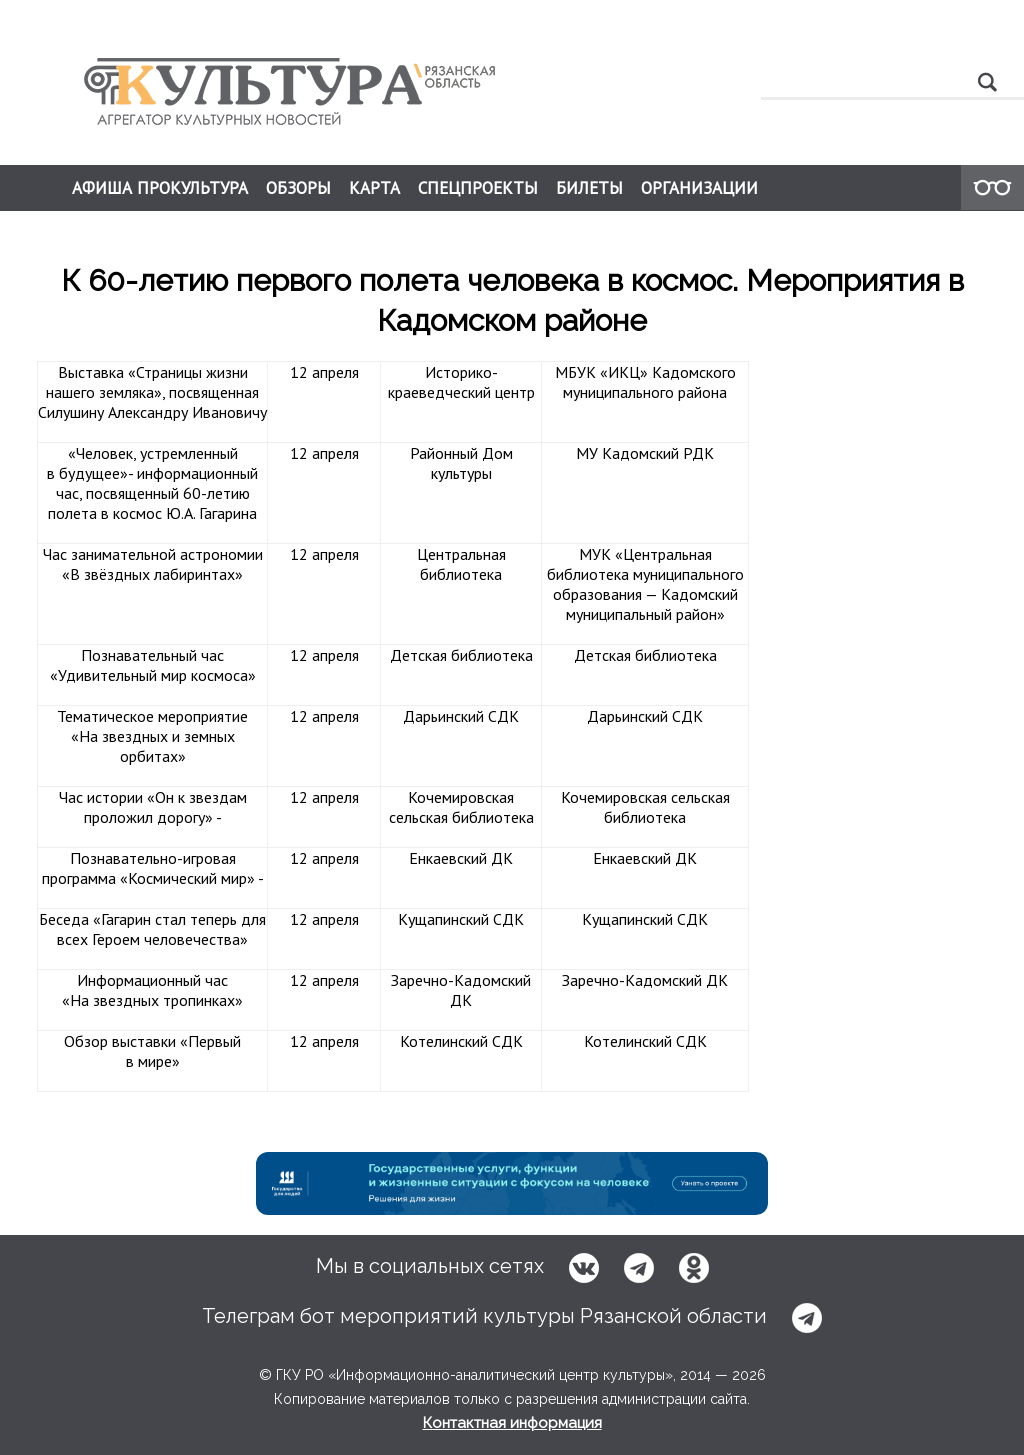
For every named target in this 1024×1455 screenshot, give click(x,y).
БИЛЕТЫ (589, 188)
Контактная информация (512, 1423)
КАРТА (374, 188)
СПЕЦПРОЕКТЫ (478, 188)
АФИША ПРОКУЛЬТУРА (160, 188)
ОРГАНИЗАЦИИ (699, 188)
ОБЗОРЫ (298, 188)
